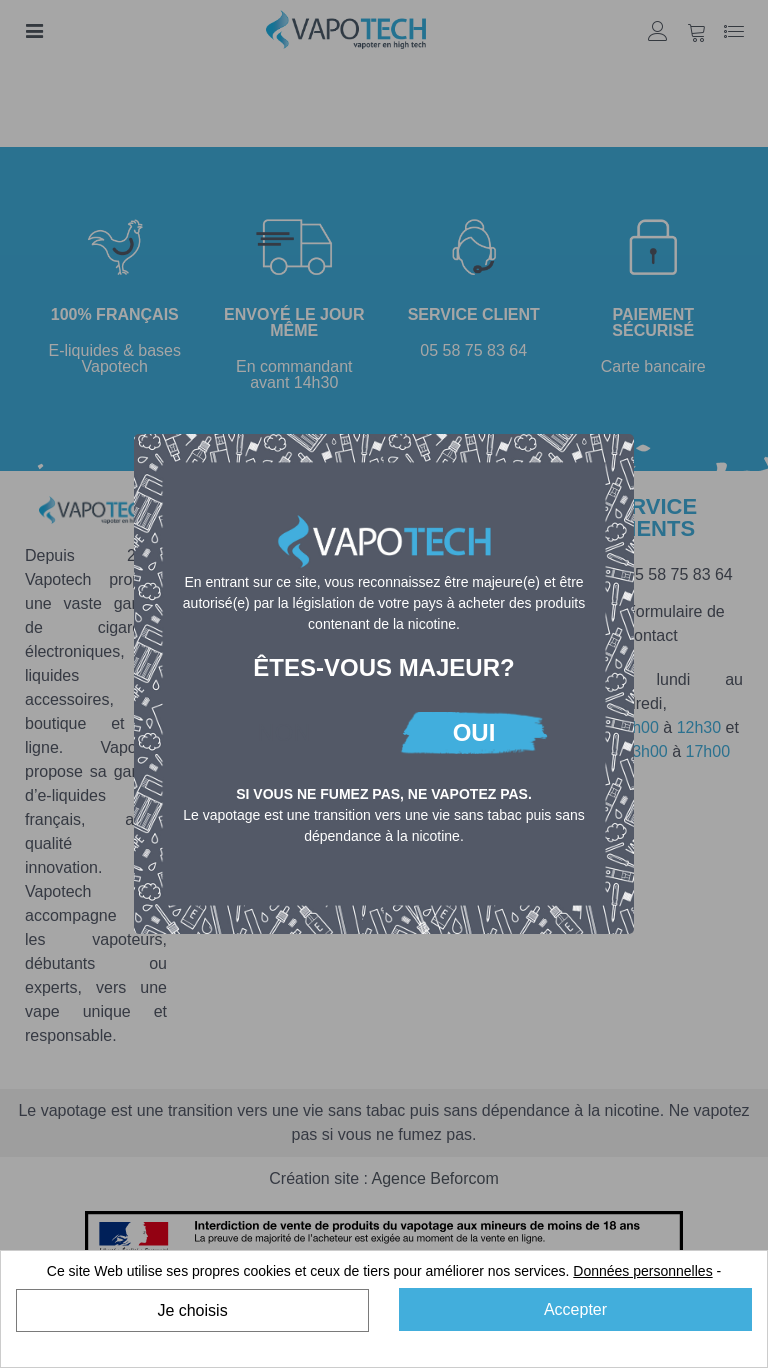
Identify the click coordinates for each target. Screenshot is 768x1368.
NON (283, 732)
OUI (474, 732)
